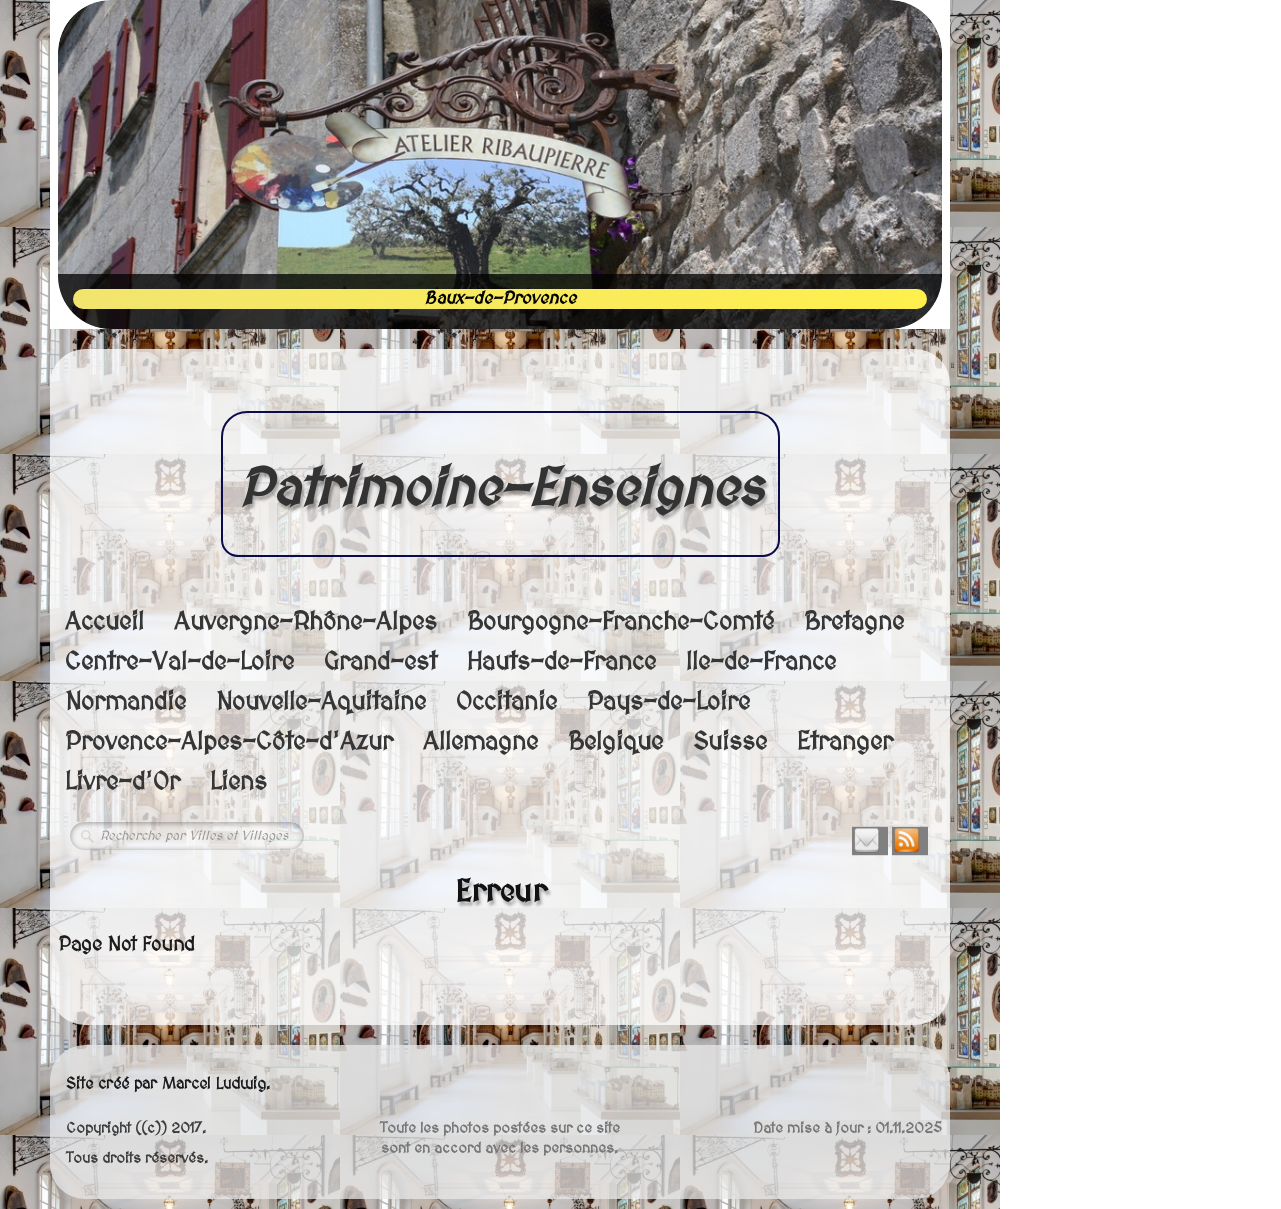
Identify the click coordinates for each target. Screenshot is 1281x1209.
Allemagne (480, 742)
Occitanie (506, 702)
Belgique (615, 742)
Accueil (104, 622)
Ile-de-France (761, 662)
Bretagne (854, 622)
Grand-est (380, 662)
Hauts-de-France (561, 662)
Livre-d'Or (122, 782)
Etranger (845, 742)
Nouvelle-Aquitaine (321, 702)
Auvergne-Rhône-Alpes (305, 622)
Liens (238, 782)
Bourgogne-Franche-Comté (620, 622)
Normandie (125, 702)
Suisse (730, 742)
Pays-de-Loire (668, 702)
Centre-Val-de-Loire (179, 662)
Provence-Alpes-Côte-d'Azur (229, 742)
